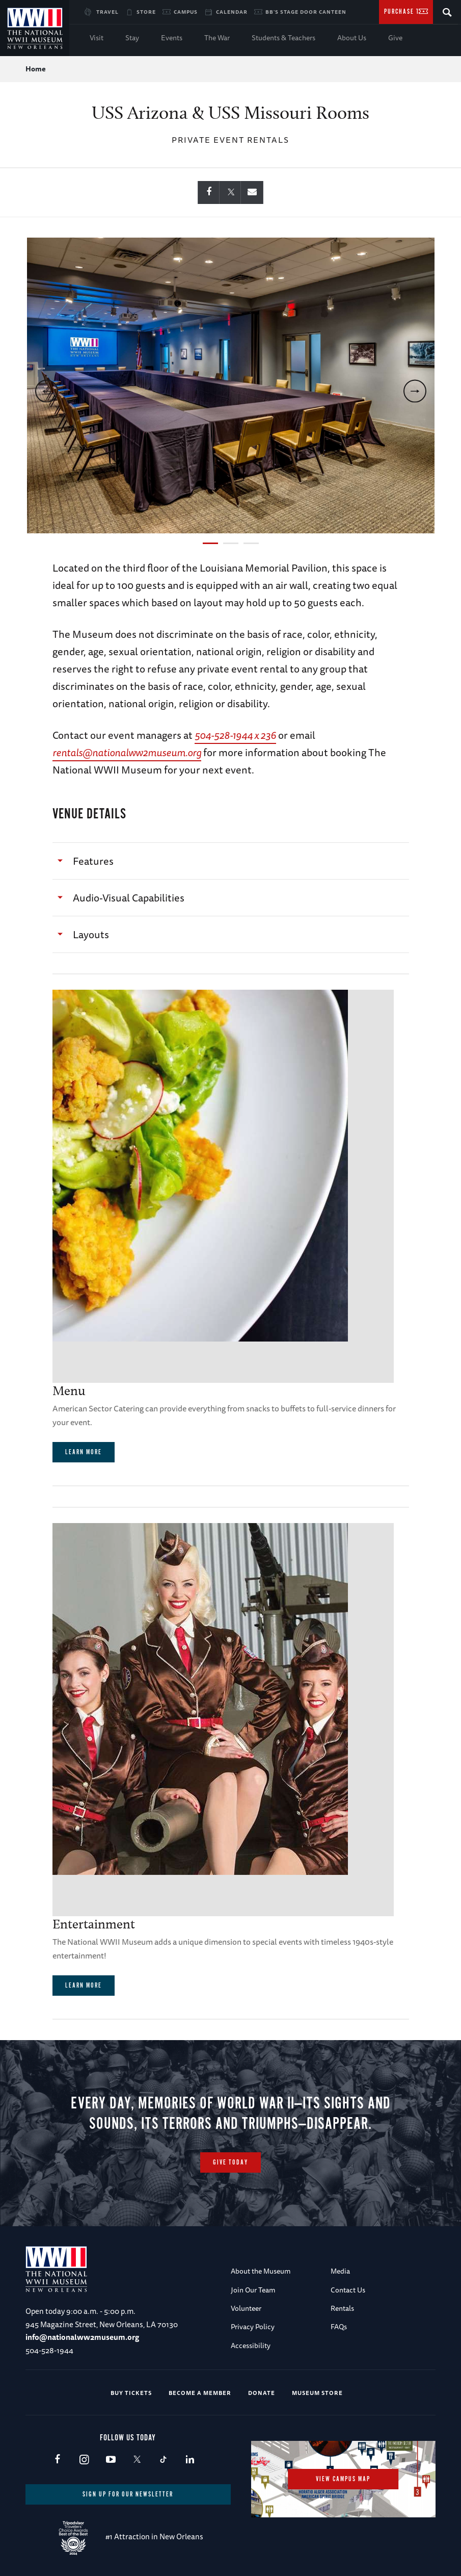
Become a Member (200, 2392)
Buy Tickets (131, 2392)
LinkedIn (189, 2460)
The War (217, 37)
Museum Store (317, 2392)
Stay (132, 37)
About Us (351, 37)
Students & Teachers (283, 37)
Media (340, 2271)
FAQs (339, 2326)
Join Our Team (253, 2290)
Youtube (110, 2460)
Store (146, 12)
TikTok (163, 2460)
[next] (414, 390)
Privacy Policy (253, 2326)
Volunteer (246, 2308)
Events (171, 37)
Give (395, 37)
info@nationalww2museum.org (82, 2337)
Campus (186, 12)
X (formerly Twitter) (136, 2460)
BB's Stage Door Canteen (305, 12)
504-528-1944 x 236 (235, 735)
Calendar (232, 12)
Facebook (57, 2460)
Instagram (83, 2460)
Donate (261, 2392)
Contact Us (348, 2290)
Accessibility (250, 2345)
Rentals (342, 2308)
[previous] (46, 390)
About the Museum (261, 2271)
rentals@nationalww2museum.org (126, 752)
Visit (96, 37)
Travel (107, 12)
